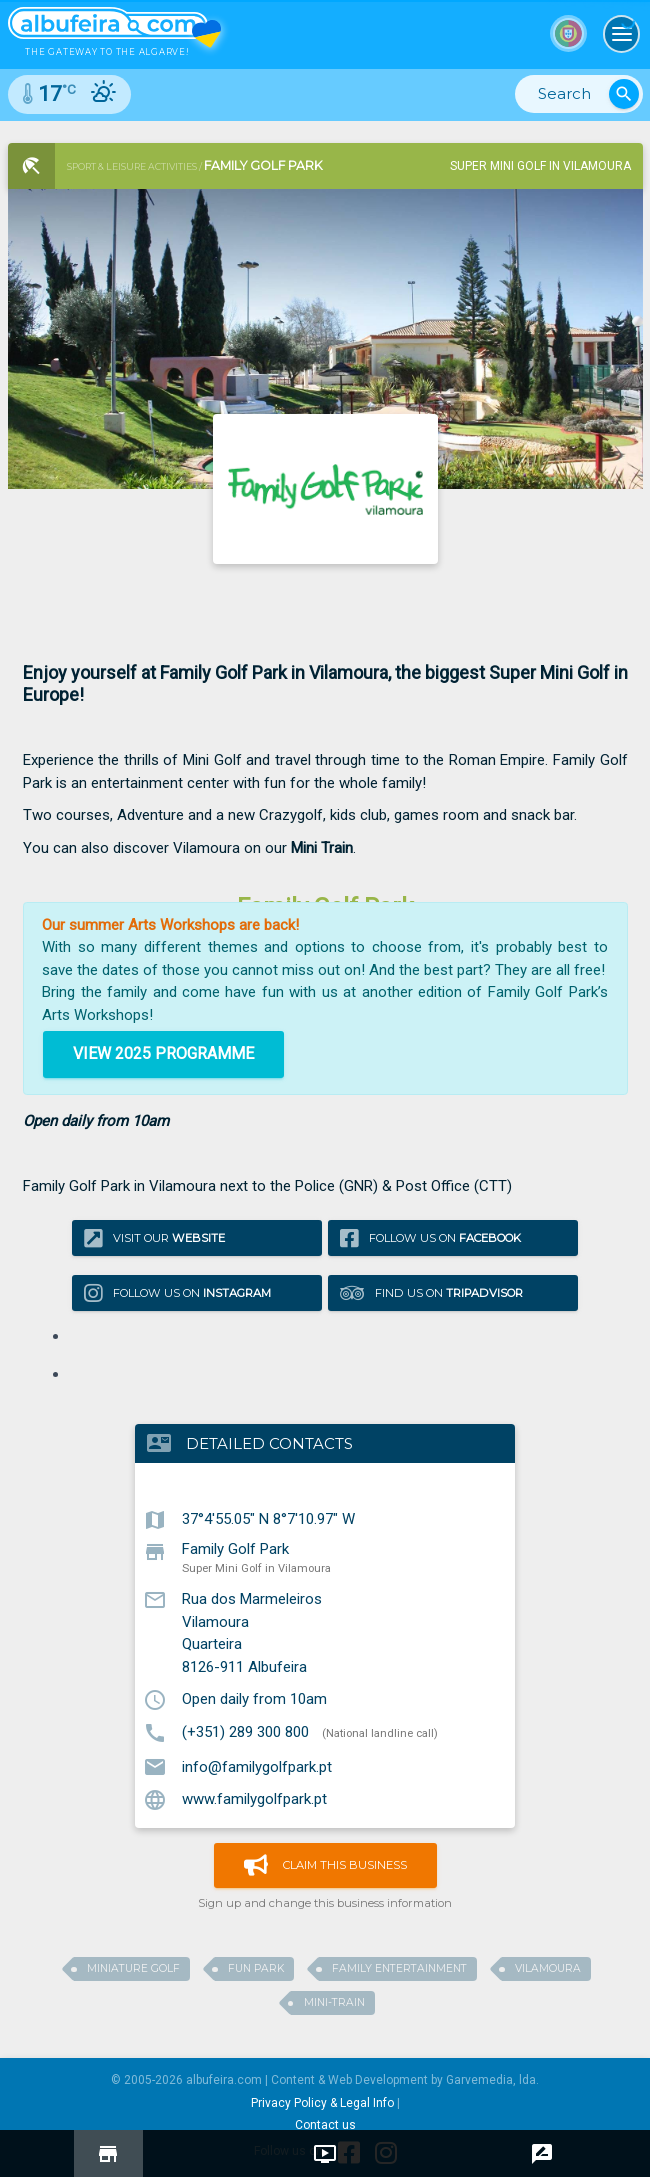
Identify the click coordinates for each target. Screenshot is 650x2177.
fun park (256, 1968)
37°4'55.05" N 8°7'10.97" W (268, 1519)
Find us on (431, 1293)
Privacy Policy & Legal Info (322, 2103)
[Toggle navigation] (622, 34)
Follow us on (430, 1237)
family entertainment (399, 1968)
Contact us (325, 2125)
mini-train (334, 2002)
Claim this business (325, 1865)
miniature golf (133, 1968)
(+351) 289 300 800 (245, 1732)
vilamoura (548, 1968)
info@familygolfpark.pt (257, 1766)
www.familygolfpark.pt (254, 1799)
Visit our (154, 1237)
